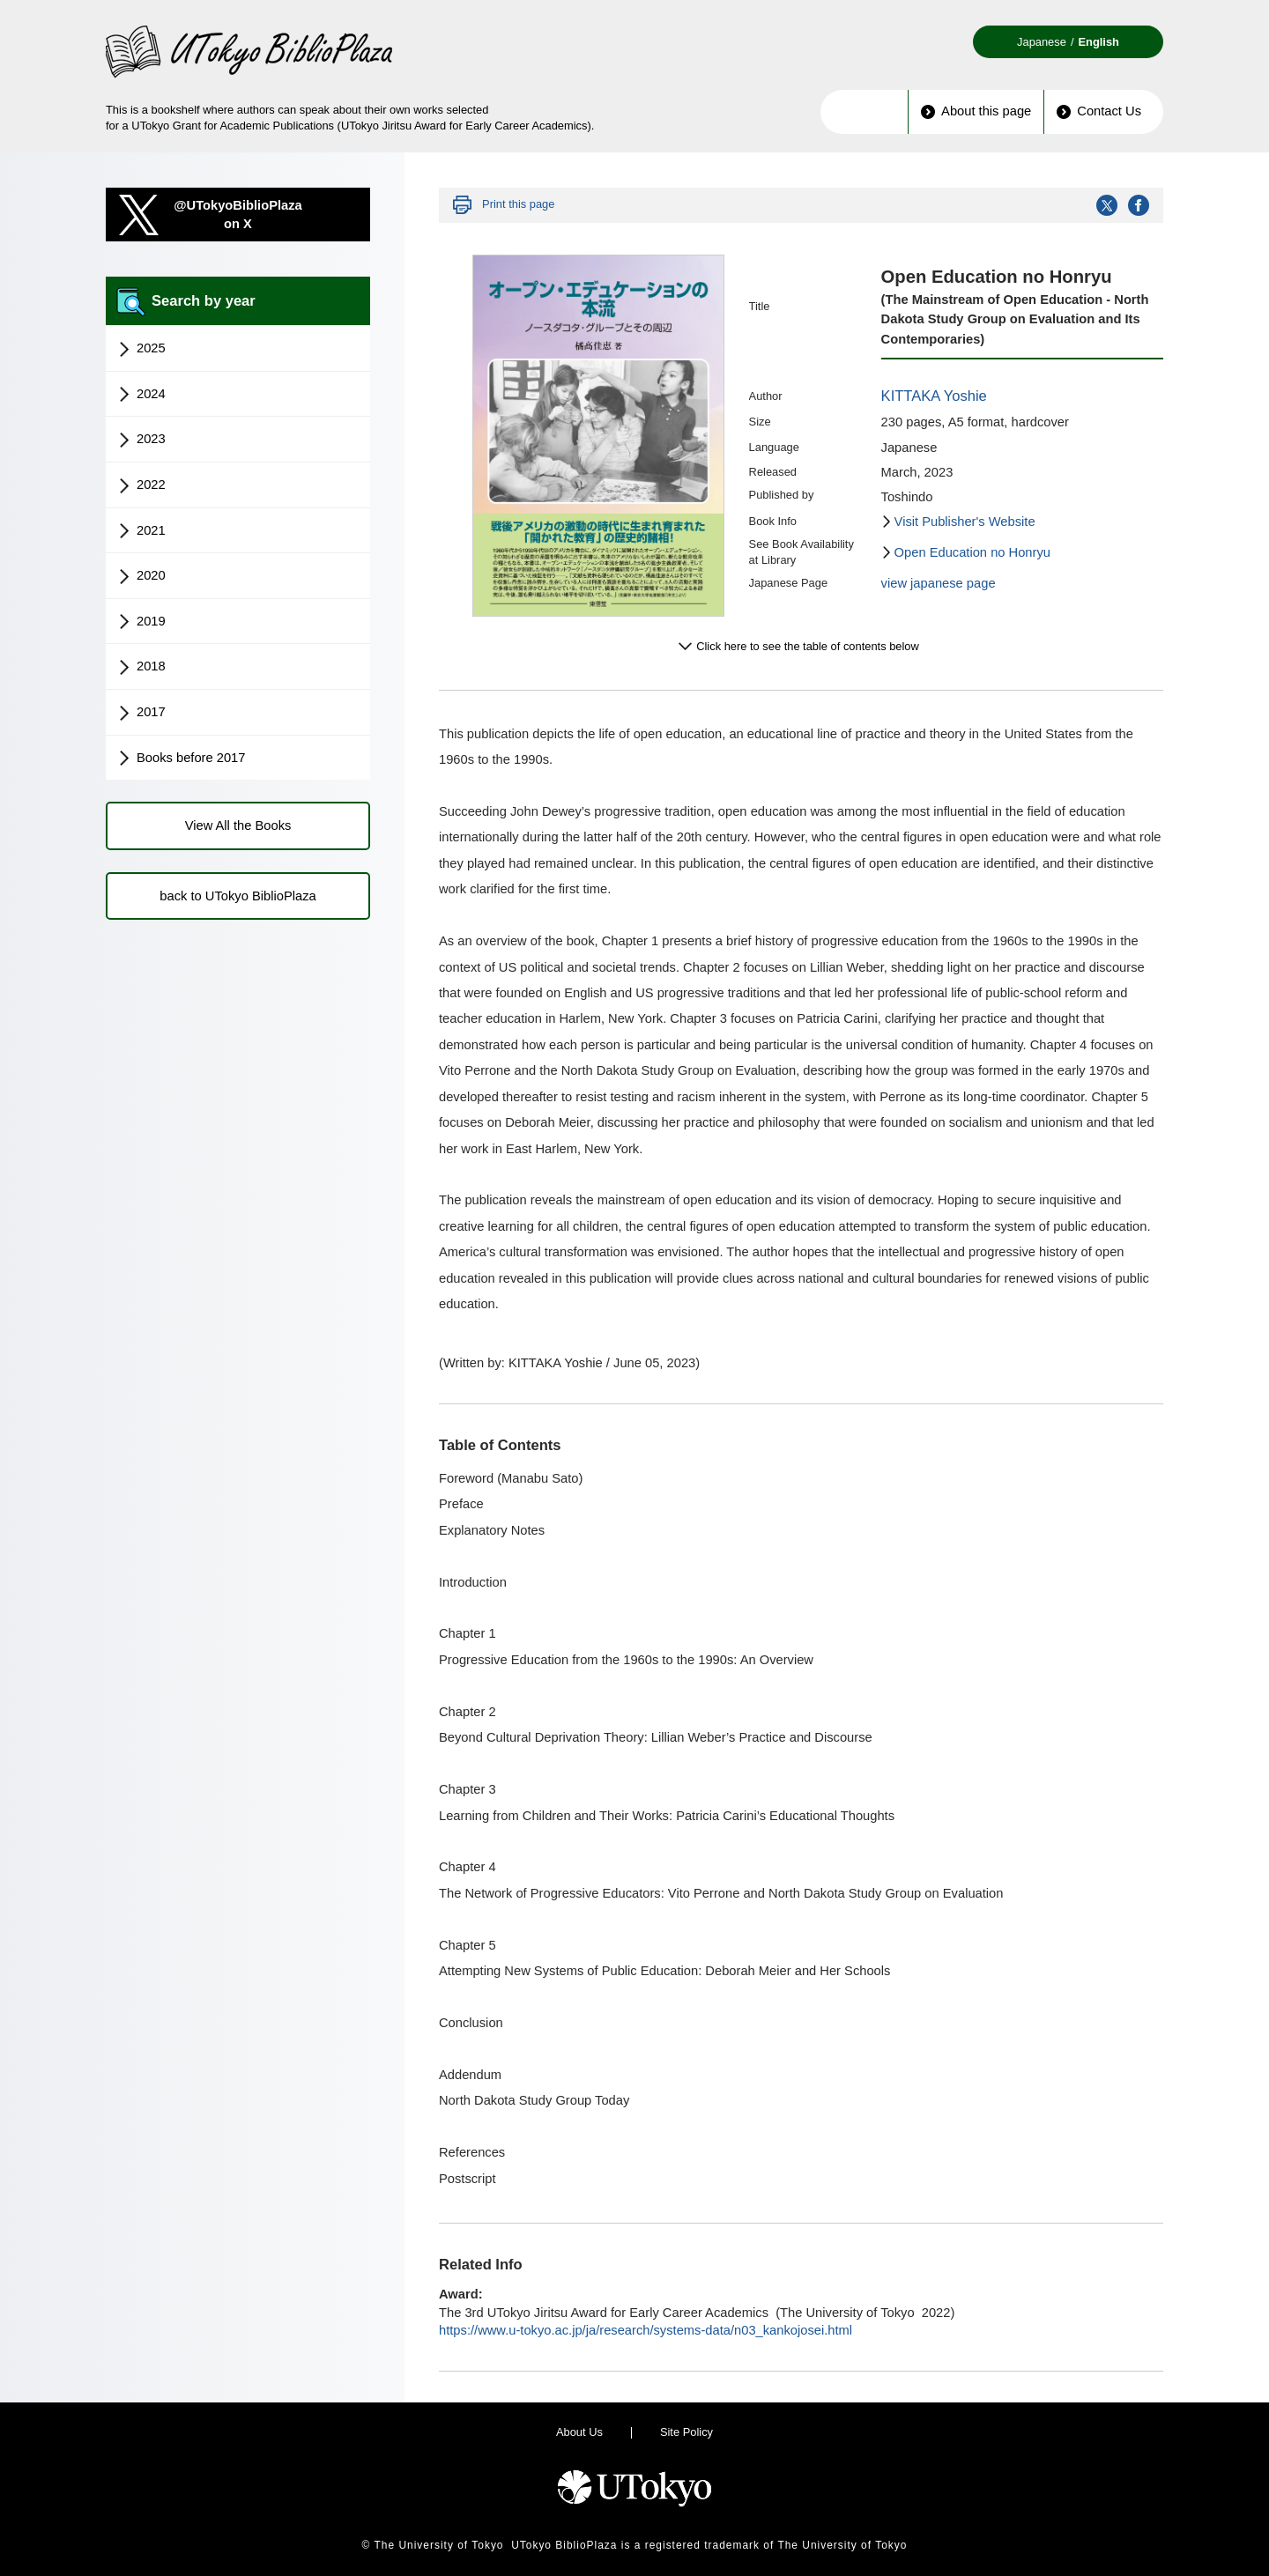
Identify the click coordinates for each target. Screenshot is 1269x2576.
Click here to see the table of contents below (807, 646)
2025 (142, 349)
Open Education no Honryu (972, 552)
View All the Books (238, 825)
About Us (579, 2432)
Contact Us (1099, 111)
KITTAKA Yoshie (934, 396)
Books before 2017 (182, 758)
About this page (976, 111)
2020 (142, 576)
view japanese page (938, 583)
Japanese (1041, 41)
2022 (142, 485)
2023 (142, 440)
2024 (142, 395)
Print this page (518, 204)
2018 (142, 667)
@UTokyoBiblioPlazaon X (238, 214)
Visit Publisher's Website (964, 521)
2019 (142, 622)
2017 (142, 713)
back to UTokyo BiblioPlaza (237, 896)
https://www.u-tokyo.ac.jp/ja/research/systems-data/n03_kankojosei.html (645, 2330)
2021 (142, 531)
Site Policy (686, 2432)
